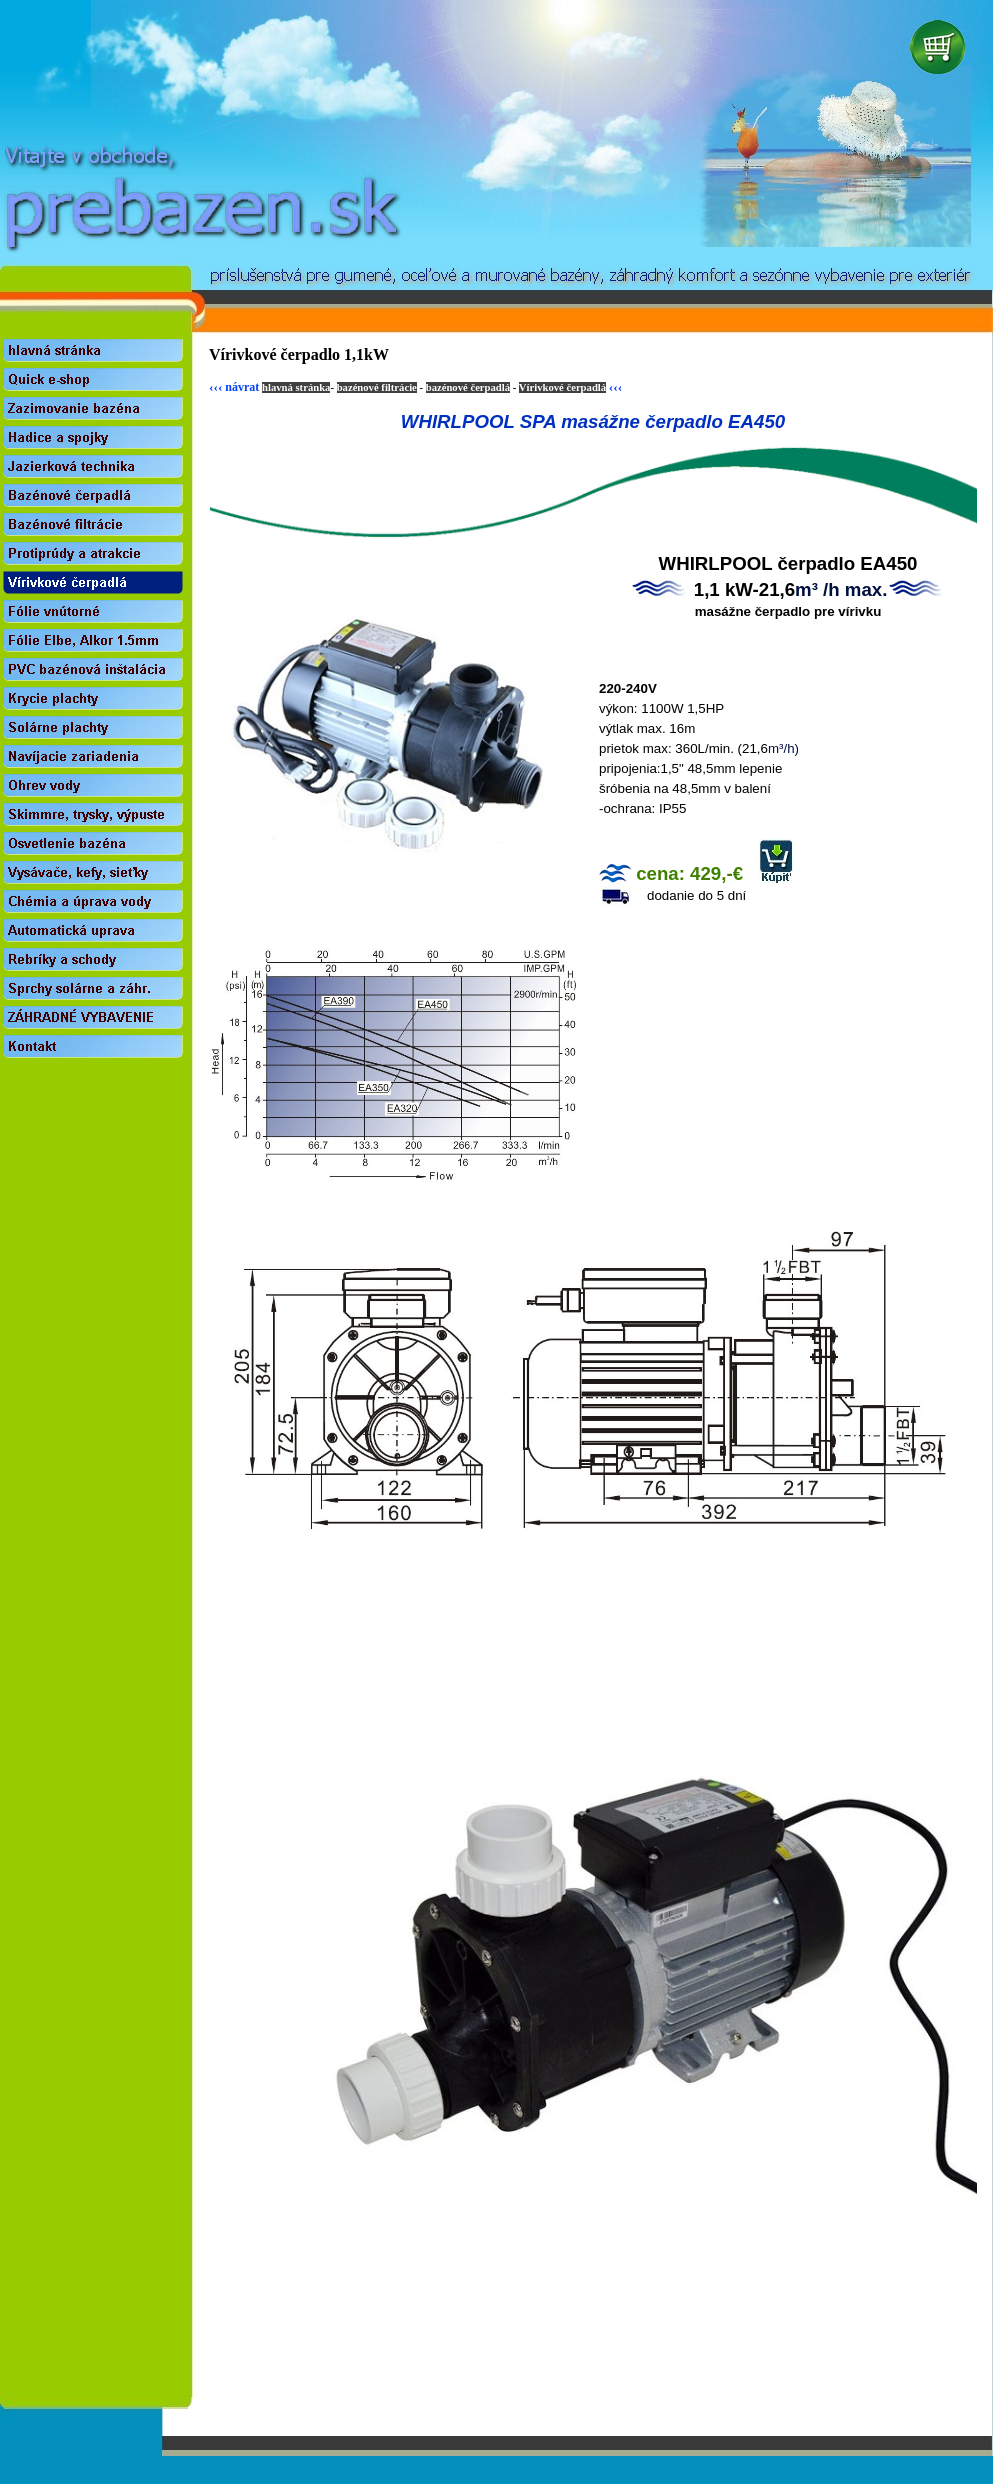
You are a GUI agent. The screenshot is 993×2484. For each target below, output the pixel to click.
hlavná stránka (296, 387)
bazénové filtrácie (377, 387)
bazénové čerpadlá (468, 387)
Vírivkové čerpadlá (562, 387)
